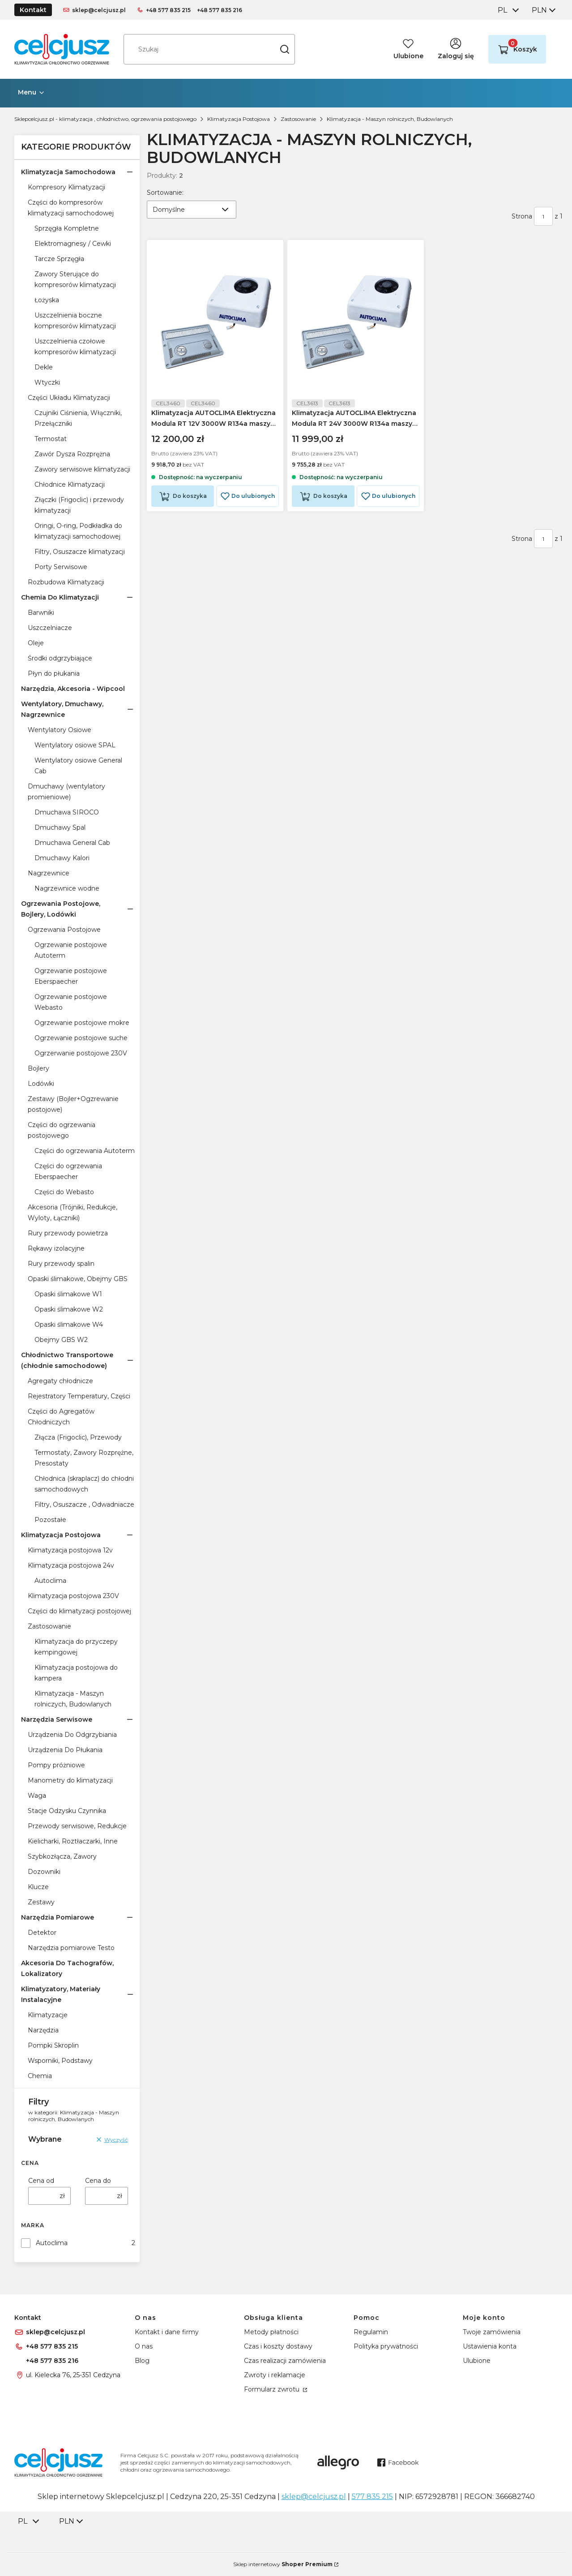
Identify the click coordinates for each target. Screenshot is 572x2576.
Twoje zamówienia (492, 2332)
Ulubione (477, 2361)
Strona (522, 216)
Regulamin (371, 2332)
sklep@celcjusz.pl (99, 10)
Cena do (98, 2181)
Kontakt (33, 10)
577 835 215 (372, 2496)
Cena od (41, 2181)
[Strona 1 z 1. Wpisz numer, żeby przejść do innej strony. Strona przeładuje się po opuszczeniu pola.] (543, 216)
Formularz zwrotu (272, 2389)
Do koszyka (189, 498)
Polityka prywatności (386, 2346)
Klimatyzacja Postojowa (238, 119)
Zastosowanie (298, 119)
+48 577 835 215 (168, 10)
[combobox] (507, 10)
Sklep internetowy (283, 2564)
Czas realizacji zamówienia (285, 2361)
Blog (142, 2361)
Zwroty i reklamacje (274, 2375)
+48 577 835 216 (219, 10)
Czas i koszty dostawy (278, 2346)
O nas (144, 2346)
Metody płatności (271, 2332)
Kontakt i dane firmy (167, 2332)
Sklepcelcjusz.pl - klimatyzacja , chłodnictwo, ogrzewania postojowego (105, 119)
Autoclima (52, 2243)
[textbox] (191, 210)
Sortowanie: (165, 192)
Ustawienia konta (490, 2346)
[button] (285, 49)
